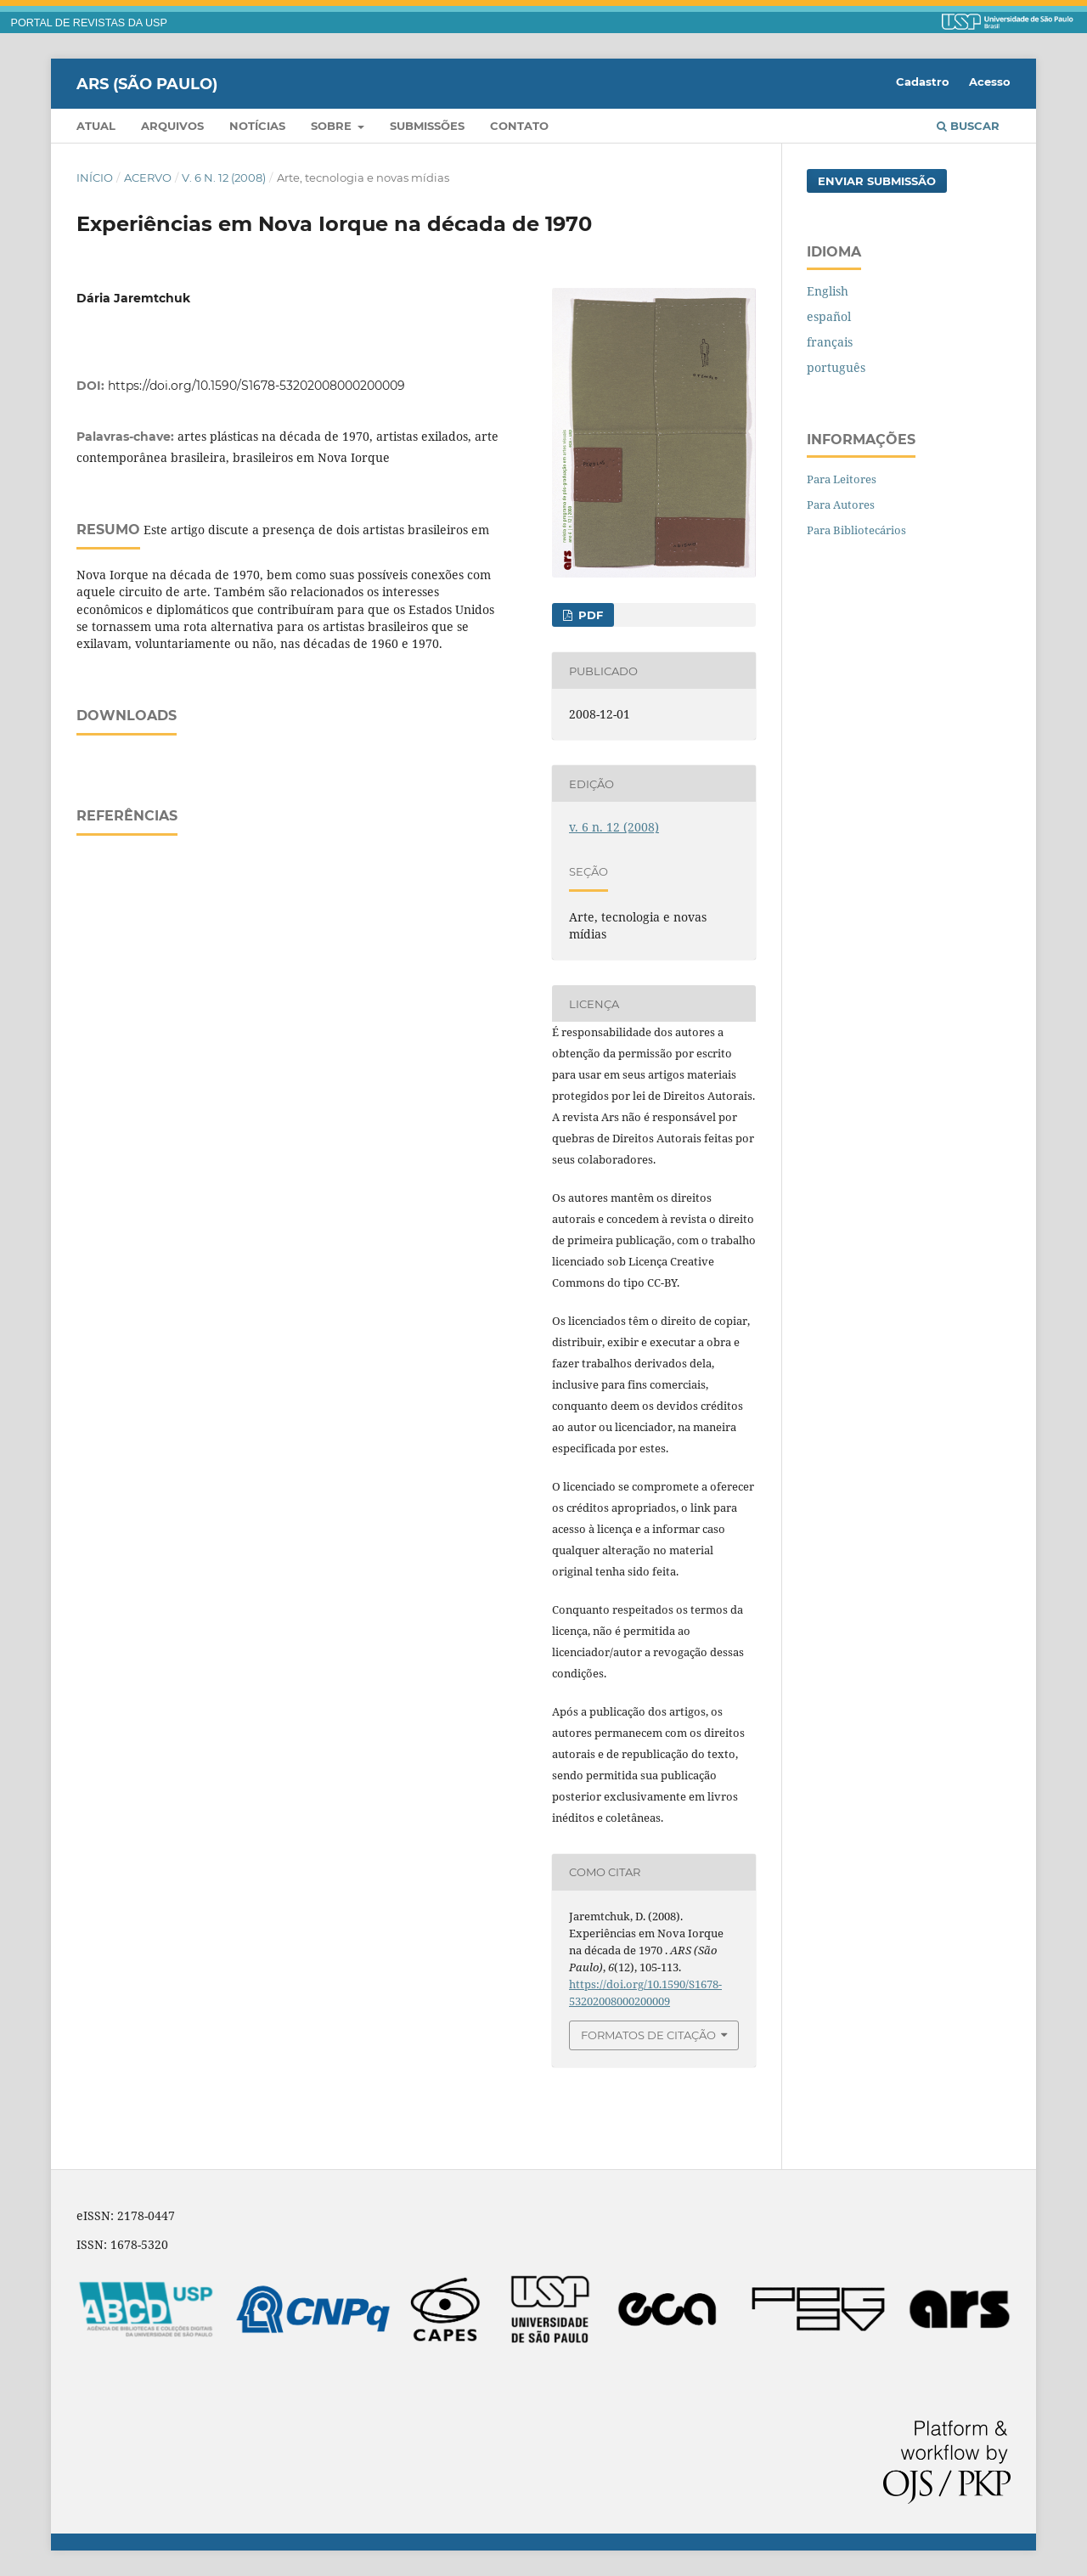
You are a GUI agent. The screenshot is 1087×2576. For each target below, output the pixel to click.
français (830, 342)
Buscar (968, 125)
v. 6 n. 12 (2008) (224, 177)
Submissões (427, 125)
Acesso (990, 81)
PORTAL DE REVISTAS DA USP (89, 23)
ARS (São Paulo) (146, 83)
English (827, 291)
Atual (95, 125)
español (829, 316)
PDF (589, 615)
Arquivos (172, 125)
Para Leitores (841, 479)
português (836, 367)
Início (94, 177)
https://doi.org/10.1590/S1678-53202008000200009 (256, 385)
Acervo (148, 177)
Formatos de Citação (648, 2035)
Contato (519, 125)
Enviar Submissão (877, 181)
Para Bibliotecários (856, 530)
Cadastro (922, 81)
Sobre (333, 125)
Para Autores (841, 504)
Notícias (257, 125)
